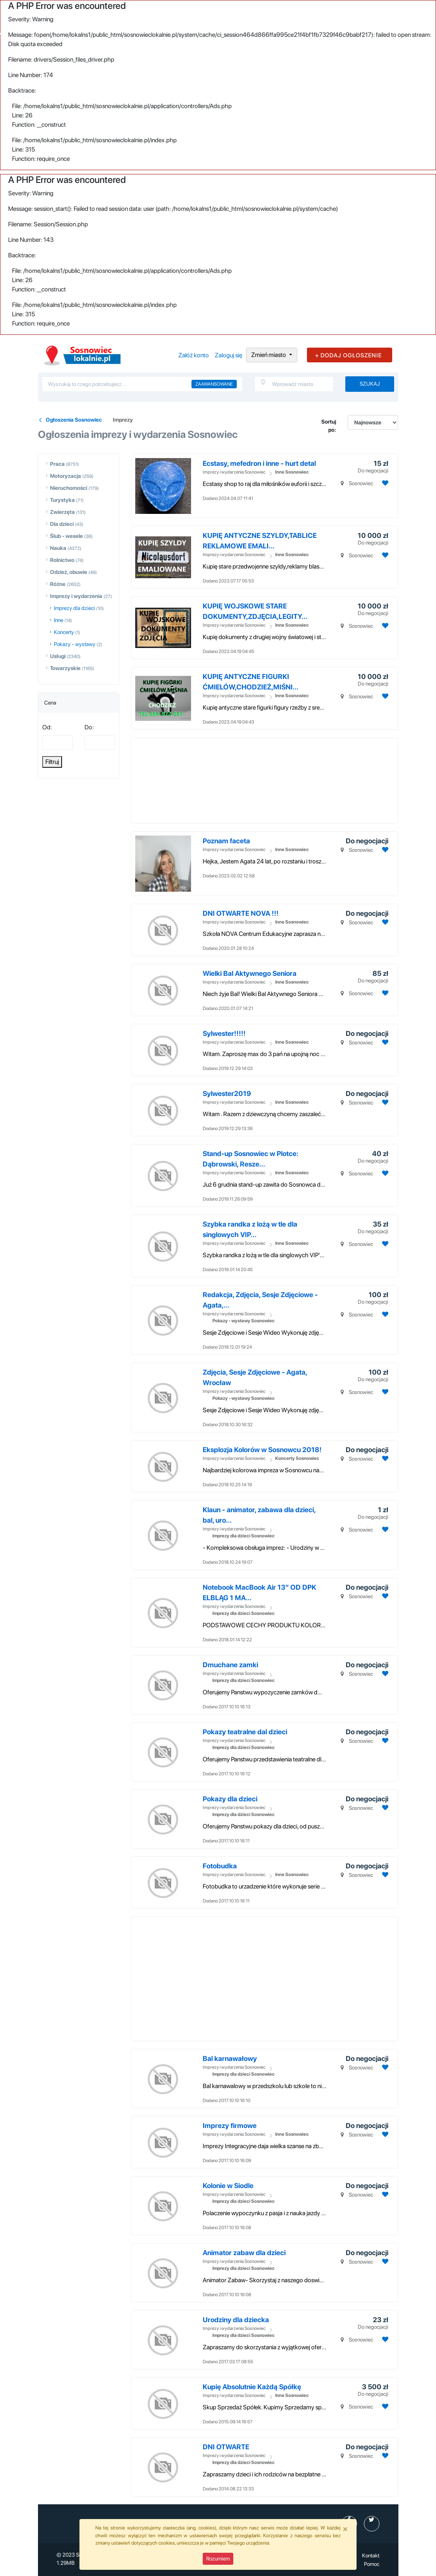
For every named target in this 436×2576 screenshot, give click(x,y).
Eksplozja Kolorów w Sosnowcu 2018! (262, 1450)
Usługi (57, 656)
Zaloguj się (228, 355)
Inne (58, 620)
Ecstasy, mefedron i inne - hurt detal (259, 463)
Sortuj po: (328, 426)
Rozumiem (218, 2558)
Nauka (58, 548)
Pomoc (371, 2564)
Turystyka (62, 500)
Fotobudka (220, 1866)
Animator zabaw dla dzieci (244, 2253)
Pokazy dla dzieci (230, 1799)
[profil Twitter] (371, 2523)
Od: (47, 727)
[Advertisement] (280, 780)
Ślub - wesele (66, 536)
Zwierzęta (62, 512)
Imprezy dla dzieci (74, 608)
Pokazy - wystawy (74, 644)
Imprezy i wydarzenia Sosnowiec (234, 472)
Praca (57, 464)
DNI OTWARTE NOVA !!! (241, 913)
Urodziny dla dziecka (236, 2320)
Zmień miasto (269, 354)
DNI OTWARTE (226, 2447)
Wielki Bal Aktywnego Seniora (249, 973)
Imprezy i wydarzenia (76, 596)
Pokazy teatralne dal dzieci (245, 1732)
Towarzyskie (65, 668)
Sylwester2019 (227, 1093)
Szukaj (370, 384)
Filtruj (52, 761)
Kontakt (370, 2555)
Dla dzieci (62, 524)
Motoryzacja (65, 476)
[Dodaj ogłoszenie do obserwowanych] (384, 483)
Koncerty (64, 632)
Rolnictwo (62, 560)
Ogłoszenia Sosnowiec (74, 420)
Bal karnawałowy (230, 2058)
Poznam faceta (226, 841)
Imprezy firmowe (230, 2125)
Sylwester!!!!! (224, 1033)
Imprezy (123, 420)
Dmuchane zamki (230, 1665)
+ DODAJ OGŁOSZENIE (348, 355)
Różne (57, 584)
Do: (89, 727)
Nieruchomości (68, 488)
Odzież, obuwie (68, 572)
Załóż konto (193, 355)
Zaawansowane (214, 384)
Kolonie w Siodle (228, 2185)
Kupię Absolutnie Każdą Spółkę (252, 2387)
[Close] (345, 2528)
